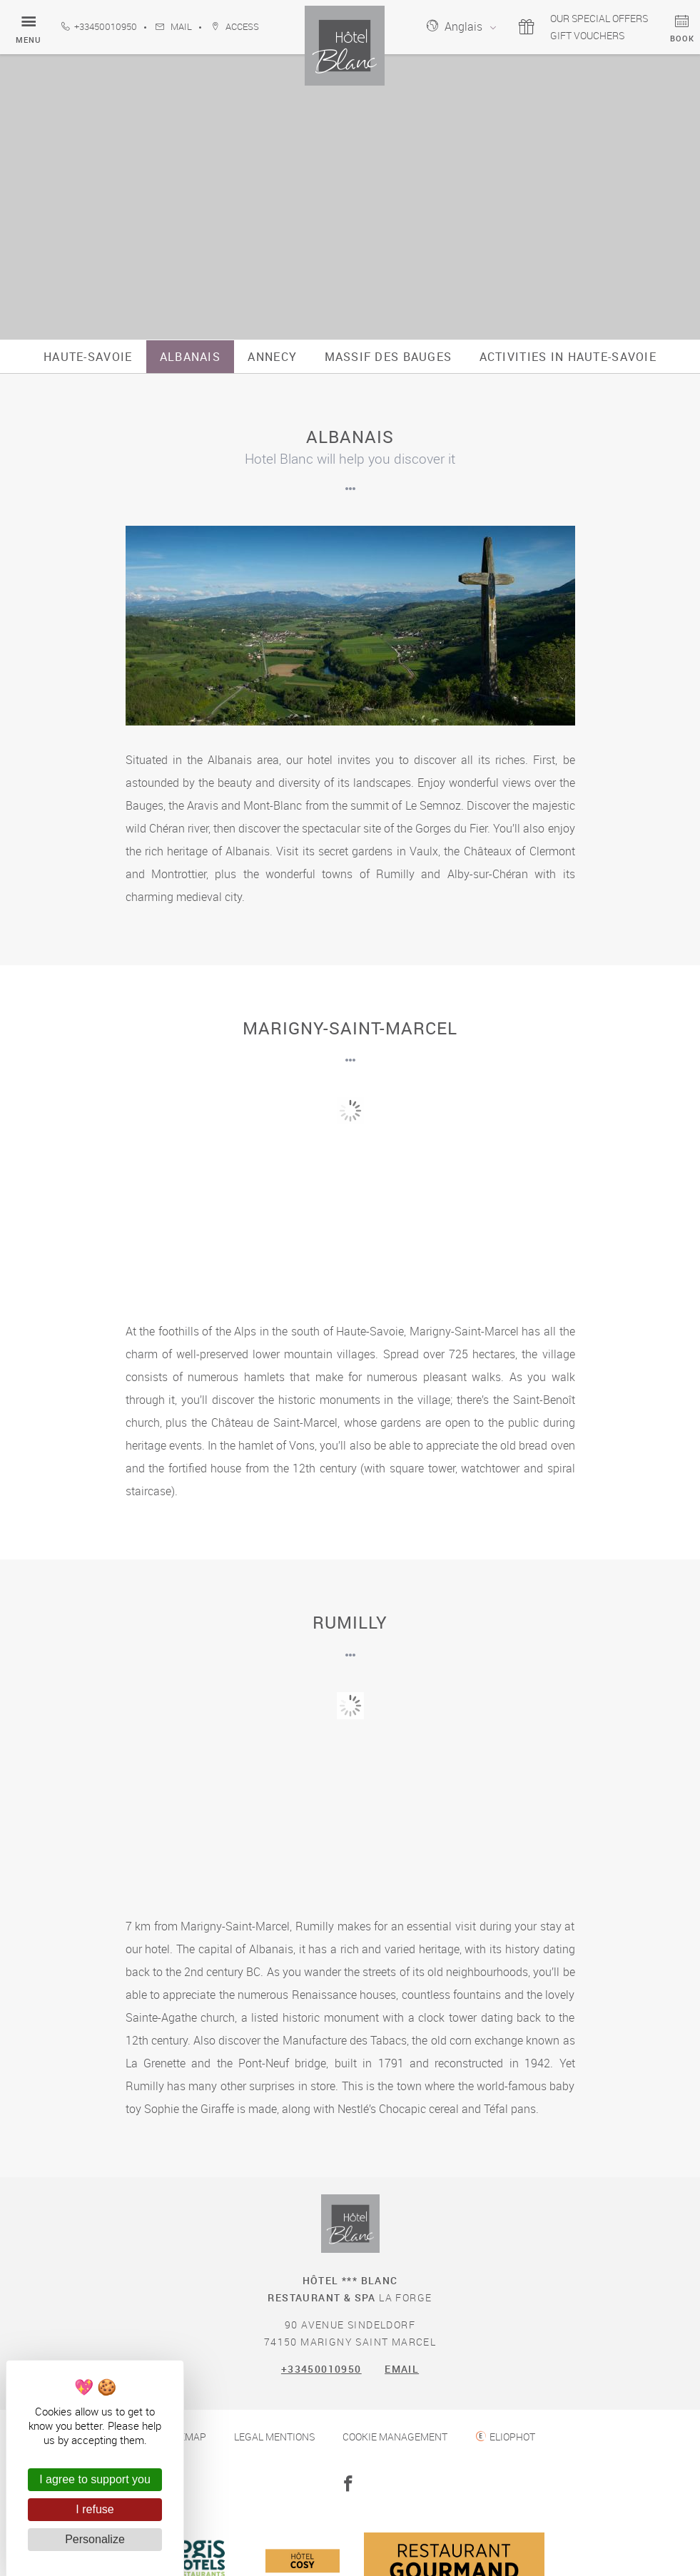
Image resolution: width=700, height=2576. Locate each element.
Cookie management (395, 2436)
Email (402, 2369)
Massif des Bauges (388, 357)
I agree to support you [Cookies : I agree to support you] (95, 2479)
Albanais (190, 357)
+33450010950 (98, 27)
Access (235, 27)
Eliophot (512, 2436)
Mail (174, 27)
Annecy (272, 357)
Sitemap (185, 2436)
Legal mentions (274, 2436)
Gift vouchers (580, 35)
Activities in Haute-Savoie (568, 357)
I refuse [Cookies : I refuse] (94, 2509)
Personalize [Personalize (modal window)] (95, 2539)
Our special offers (592, 18)
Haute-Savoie (88, 357)
